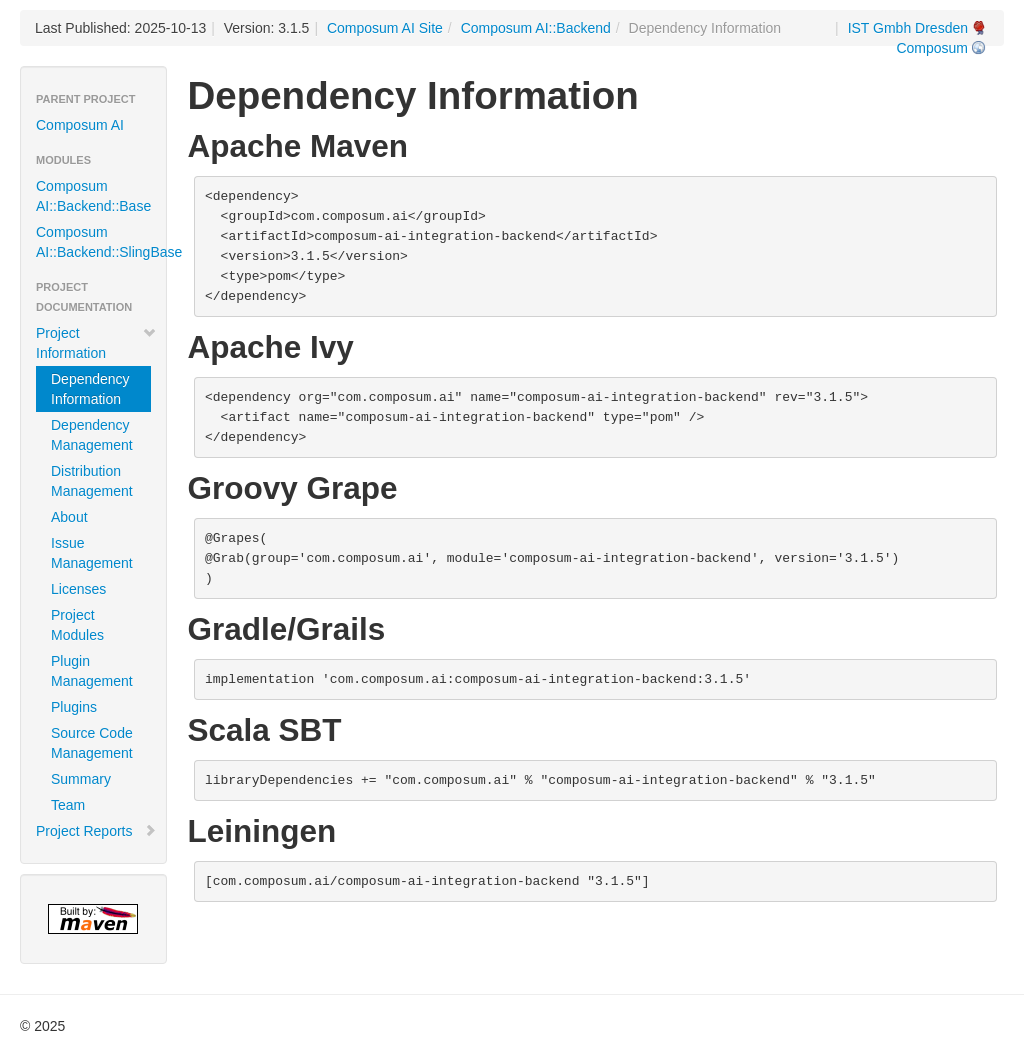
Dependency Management (92, 435)
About (69, 517)
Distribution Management (92, 481)
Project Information (96, 343)
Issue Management (92, 553)
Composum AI (80, 125)
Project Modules (77, 625)
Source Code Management (92, 743)
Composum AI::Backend (536, 28)
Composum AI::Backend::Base (93, 196)
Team (68, 805)
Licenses (78, 589)
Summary (81, 779)
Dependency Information (90, 389)
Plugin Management (92, 671)
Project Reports (96, 831)
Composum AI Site (385, 28)
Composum (932, 48)
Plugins (74, 707)
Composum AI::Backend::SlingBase (101, 242)
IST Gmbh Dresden (908, 28)
